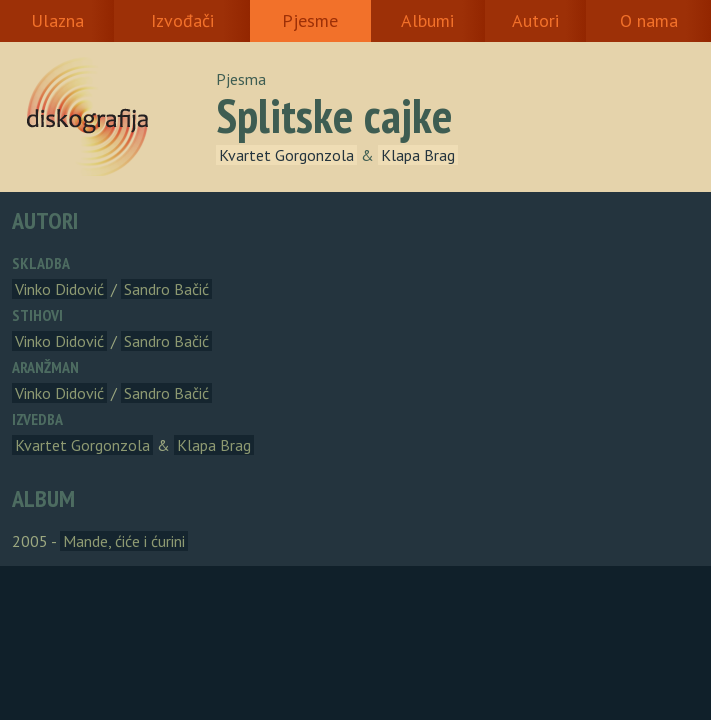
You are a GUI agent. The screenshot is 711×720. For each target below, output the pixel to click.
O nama (649, 20)
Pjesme (310, 20)
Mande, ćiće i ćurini (124, 541)
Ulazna (57, 20)
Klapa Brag (418, 155)
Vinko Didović (59, 289)
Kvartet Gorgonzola (286, 155)
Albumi (427, 20)
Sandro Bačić (166, 289)
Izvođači (182, 20)
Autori (535, 20)
